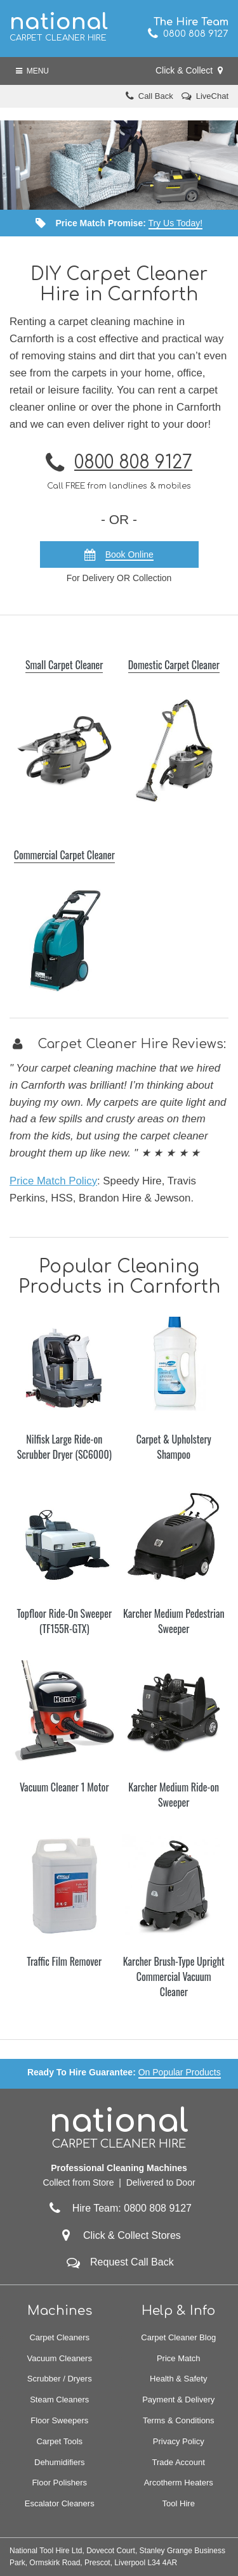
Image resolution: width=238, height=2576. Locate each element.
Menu (32, 71)
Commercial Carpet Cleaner (64, 854)
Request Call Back (132, 2262)
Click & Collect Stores (132, 2235)
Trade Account (178, 2462)
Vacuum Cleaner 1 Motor (64, 1787)
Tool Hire (178, 2503)
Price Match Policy (53, 1181)
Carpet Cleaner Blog (178, 2337)
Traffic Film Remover (64, 1961)
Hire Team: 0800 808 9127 (119, 2208)
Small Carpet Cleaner (64, 664)
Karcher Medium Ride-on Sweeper (173, 1794)
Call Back (155, 96)
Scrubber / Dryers (59, 2378)
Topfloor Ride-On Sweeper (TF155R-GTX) (64, 1621)
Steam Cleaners (59, 2399)
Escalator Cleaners (60, 2503)
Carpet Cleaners (59, 2337)
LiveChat (212, 96)
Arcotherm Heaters (178, 2482)
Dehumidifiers (59, 2462)
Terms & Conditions (179, 2420)
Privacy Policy (178, 2441)
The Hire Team (191, 22)
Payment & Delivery (178, 2399)
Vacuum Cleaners (59, 2358)
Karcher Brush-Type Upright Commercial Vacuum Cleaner (174, 1976)
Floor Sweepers (59, 2420)
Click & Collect (189, 70)
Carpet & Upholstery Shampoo (173, 1447)
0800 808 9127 (188, 34)
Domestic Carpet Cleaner (174, 664)
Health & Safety (178, 2378)
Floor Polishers (59, 2482)
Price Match (179, 2358)
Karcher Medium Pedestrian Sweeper (174, 1621)
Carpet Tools (59, 2441)
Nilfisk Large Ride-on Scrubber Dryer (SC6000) (64, 1447)
